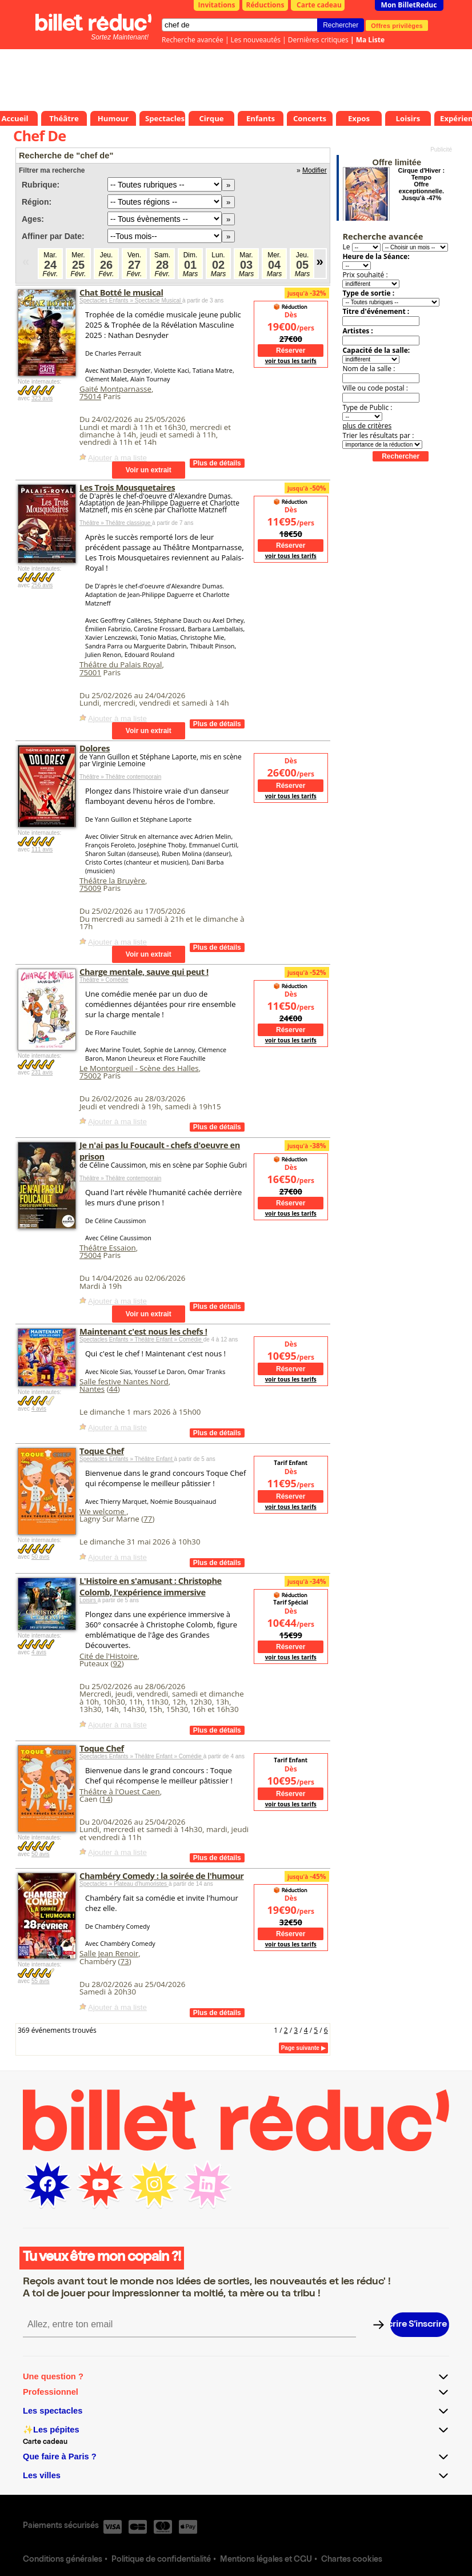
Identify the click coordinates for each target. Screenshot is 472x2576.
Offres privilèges (397, 25)
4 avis (38, 1409)
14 (106, 1799)
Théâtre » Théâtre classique (115, 523)
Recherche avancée (192, 40)
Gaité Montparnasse (115, 389)
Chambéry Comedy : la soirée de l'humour (161, 1875)
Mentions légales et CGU (266, 2560)
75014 (90, 396)
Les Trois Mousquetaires (127, 487)
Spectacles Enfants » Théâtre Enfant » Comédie (141, 1339)
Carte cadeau (319, 5)
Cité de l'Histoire (108, 1656)
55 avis (40, 1981)
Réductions (265, 5)
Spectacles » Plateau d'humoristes (124, 1884)
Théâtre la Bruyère (112, 880)
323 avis (42, 398)
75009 (90, 888)
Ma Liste (370, 40)
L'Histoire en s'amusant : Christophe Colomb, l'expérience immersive (150, 1586)
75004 (90, 1255)
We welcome (102, 1511)
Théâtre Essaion (107, 1248)
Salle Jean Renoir (108, 1953)
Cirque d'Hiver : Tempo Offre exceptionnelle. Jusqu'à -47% (421, 184)
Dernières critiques (318, 40)
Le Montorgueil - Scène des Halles (139, 1068)
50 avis (40, 1557)
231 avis (42, 1072)
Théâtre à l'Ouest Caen (119, 1791)
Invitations (216, 5)
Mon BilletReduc (409, 5)
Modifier (314, 170)
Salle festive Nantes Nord (124, 1381)
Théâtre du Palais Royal (120, 664)
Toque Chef (101, 1450)
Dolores (94, 748)
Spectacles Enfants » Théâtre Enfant (126, 1459)
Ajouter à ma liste (117, 457)
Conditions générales (62, 2560)
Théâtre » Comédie (104, 980)
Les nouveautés (256, 40)
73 (124, 1961)
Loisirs (88, 1600)
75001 (90, 672)
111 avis (42, 849)
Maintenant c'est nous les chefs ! (143, 1331)
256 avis (42, 585)
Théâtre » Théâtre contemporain (120, 777)
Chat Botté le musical (121, 292)
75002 (90, 1075)
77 (147, 1519)
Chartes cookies (351, 2560)
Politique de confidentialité (161, 2560)
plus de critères (366, 426)
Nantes (92, 1389)
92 (117, 1663)
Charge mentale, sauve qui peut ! (144, 971)
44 (113, 1389)
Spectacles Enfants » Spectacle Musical (130, 300)
